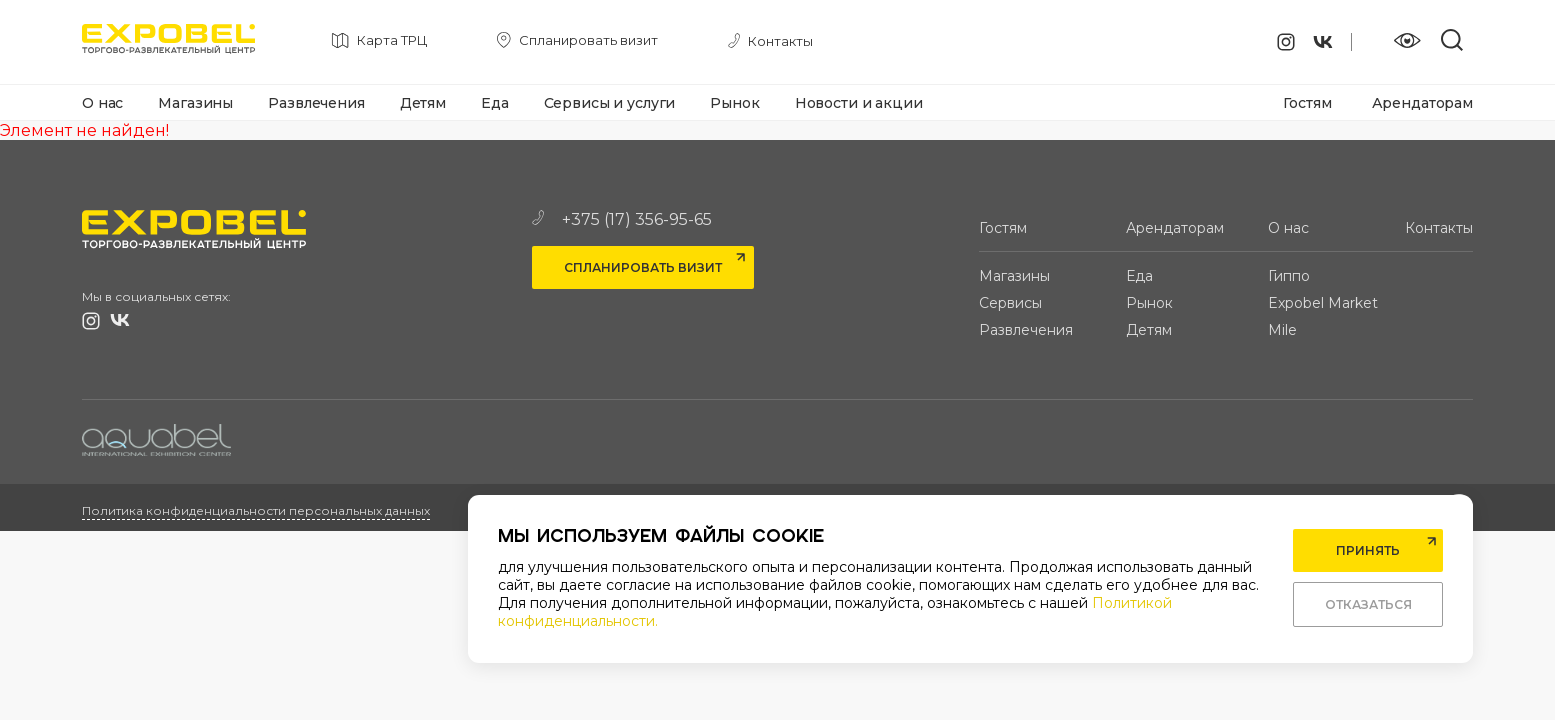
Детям (423, 103)
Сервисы (1010, 303)
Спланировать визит (643, 267)
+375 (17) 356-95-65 (622, 219)
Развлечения (316, 103)
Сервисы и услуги (610, 103)
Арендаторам (1422, 103)
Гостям (1307, 103)
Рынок (734, 103)
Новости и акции (859, 103)
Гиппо (1289, 276)
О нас (102, 103)
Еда (495, 103)
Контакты (1439, 228)
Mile (1282, 330)
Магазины (195, 103)
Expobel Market (1323, 303)
